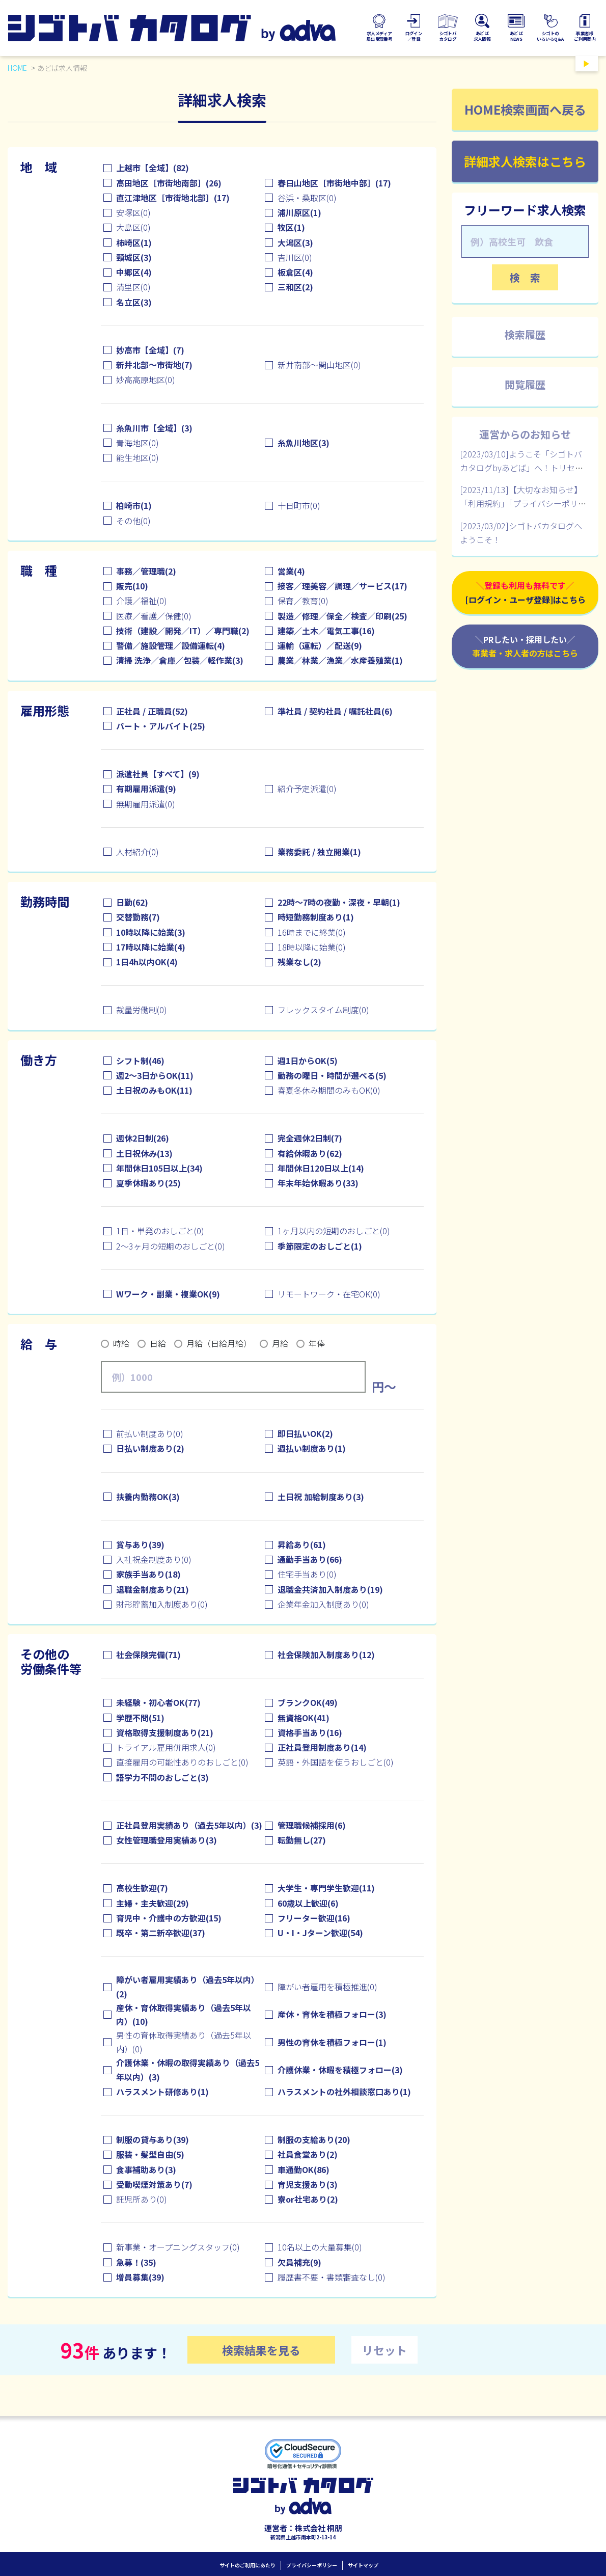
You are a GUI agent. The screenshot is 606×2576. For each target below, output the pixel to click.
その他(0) (133, 520)
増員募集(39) (140, 2277)
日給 (158, 1343)
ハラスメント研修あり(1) (162, 2091)
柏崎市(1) (134, 505)
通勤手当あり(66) (310, 1559)
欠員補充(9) (299, 2262)
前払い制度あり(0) (149, 1433)
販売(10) (132, 586)
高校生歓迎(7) (142, 1888)
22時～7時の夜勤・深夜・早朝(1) (339, 902)
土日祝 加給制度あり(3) (321, 1496)
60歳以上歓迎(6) (308, 1903)
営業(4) (291, 571)
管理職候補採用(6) (312, 1825)
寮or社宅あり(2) (308, 2199)
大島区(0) (133, 227)
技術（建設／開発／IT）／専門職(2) (183, 631)
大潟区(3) (295, 242)
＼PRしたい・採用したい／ (525, 646)
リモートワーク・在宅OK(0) (329, 1294)
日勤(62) (132, 902)
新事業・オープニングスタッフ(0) (178, 2247)
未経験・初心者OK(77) (158, 1702)
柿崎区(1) (134, 242)
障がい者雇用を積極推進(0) (327, 1987)
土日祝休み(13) (144, 1153)
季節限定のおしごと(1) (320, 1246)
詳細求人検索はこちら (525, 161)
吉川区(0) (295, 257)
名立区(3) (134, 302)
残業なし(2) (299, 962)
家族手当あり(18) (148, 1574)
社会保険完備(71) (148, 1654)
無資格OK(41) (303, 1718)
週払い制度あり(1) (312, 1448)
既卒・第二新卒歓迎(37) (160, 1933)
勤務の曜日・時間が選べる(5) (332, 1075)
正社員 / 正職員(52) (152, 711)
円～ (384, 1386)
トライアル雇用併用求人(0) (166, 1747)
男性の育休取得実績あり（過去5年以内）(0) (183, 2042)
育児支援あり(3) (308, 2184)
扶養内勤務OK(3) (148, 1496)
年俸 (317, 1343)
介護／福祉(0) (141, 600)
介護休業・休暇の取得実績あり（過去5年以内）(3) (187, 2069)
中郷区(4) (134, 272)
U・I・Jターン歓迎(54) (320, 1933)
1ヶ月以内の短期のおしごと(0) (334, 1231)
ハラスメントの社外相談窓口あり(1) (344, 2091)
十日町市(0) (299, 505)
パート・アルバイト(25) (160, 726)
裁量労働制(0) (141, 1010)
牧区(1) (291, 227)
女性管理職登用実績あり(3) (166, 1840)
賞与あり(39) (140, 1544)
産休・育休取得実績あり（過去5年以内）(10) (183, 2014)
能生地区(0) (137, 457)
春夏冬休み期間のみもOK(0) (329, 1090)
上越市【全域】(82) (152, 167)
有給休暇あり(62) (310, 1153)
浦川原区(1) (299, 212)
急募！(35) (136, 2262)
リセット (384, 2350)
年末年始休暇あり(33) (318, 1183)
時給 (121, 1343)
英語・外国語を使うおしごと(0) (336, 1762)
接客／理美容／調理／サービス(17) (342, 586)
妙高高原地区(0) (145, 379)
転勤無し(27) (302, 1840)
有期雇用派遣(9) (146, 788)
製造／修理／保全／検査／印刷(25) (342, 616)
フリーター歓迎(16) (314, 1918)
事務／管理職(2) (146, 571)
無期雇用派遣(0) (145, 804)
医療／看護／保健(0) (153, 616)
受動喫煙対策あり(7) (154, 2184)
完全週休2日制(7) (310, 1138)
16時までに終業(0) (312, 932)
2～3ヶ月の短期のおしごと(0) (170, 1246)
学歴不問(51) (140, 1718)
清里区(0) (133, 287)
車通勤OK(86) (303, 2169)
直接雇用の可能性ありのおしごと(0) (182, 1762)
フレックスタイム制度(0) (323, 1010)
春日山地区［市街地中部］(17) (334, 183)
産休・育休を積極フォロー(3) (332, 2014)
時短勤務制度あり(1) (316, 917)
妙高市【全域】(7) (150, 350)
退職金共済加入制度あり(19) (330, 1589)
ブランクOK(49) (308, 1702)
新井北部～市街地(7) (154, 365)
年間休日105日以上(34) (159, 1168)
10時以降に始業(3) (150, 932)
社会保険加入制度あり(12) (326, 1654)
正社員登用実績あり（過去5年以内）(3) (189, 1825)
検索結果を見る (261, 2350)
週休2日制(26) (142, 1138)
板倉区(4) (295, 272)
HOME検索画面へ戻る (525, 109)
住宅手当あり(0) (307, 1574)
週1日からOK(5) (308, 1060)
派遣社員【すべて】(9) (158, 774)
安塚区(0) (133, 212)
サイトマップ (363, 2565)
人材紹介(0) (137, 852)
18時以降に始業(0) (312, 947)
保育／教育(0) (303, 600)
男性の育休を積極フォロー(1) (332, 2042)
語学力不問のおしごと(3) (162, 1777)
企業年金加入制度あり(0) (323, 1604)
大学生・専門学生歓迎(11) (326, 1888)
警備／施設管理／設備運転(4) (170, 645)
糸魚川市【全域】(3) (154, 428)
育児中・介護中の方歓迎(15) (169, 1918)
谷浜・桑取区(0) (307, 198)
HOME (17, 68)
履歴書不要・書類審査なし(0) (331, 2277)
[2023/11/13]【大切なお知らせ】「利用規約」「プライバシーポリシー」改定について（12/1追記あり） (525, 503)
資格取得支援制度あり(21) (164, 1732)
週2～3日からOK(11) (155, 1075)
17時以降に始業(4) (150, 947)
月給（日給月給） (219, 1343)
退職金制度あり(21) (152, 1589)
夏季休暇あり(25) (148, 1183)
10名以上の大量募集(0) (320, 2247)
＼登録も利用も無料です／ (525, 592)
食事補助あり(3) (146, 2169)
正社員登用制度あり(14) (322, 1747)
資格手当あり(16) (310, 1732)
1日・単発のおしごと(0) (160, 1231)
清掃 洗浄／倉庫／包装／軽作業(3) (179, 660)
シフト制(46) (140, 1060)
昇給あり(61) (302, 1544)
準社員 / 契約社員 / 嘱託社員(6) (335, 711)
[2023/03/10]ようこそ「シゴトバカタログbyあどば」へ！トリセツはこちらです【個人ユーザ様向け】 (525, 467)
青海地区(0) (137, 443)
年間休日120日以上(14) (321, 1168)
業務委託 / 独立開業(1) (319, 852)
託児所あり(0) (141, 2199)
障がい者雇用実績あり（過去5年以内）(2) (187, 1986)
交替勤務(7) (138, 917)
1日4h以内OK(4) (147, 962)
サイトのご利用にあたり (247, 2565)
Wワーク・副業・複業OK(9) (168, 1294)
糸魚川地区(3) (303, 443)
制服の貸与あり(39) (152, 2139)
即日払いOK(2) (305, 1433)
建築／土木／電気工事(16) (326, 631)
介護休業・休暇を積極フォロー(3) (340, 2070)
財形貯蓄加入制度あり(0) (162, 1604)
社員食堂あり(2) (308, 2154)
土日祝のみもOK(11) (154, 1090)
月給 (280, 1343)
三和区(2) (295, 287)
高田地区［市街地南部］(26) (169, 183)
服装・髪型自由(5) (150, 2154)
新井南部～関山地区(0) (319, 365)
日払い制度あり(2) (150, 1448)
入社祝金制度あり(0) (153, 1559)
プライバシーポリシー (311, 2565)
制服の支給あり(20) (314, 2139)
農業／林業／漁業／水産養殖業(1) (340, 660)
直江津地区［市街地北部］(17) (173, 198)
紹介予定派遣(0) (307, 788)
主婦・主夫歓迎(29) (152, 1903)
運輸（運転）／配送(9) (320, 645)
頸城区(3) (134, 257)
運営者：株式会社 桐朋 (303, 2528)
